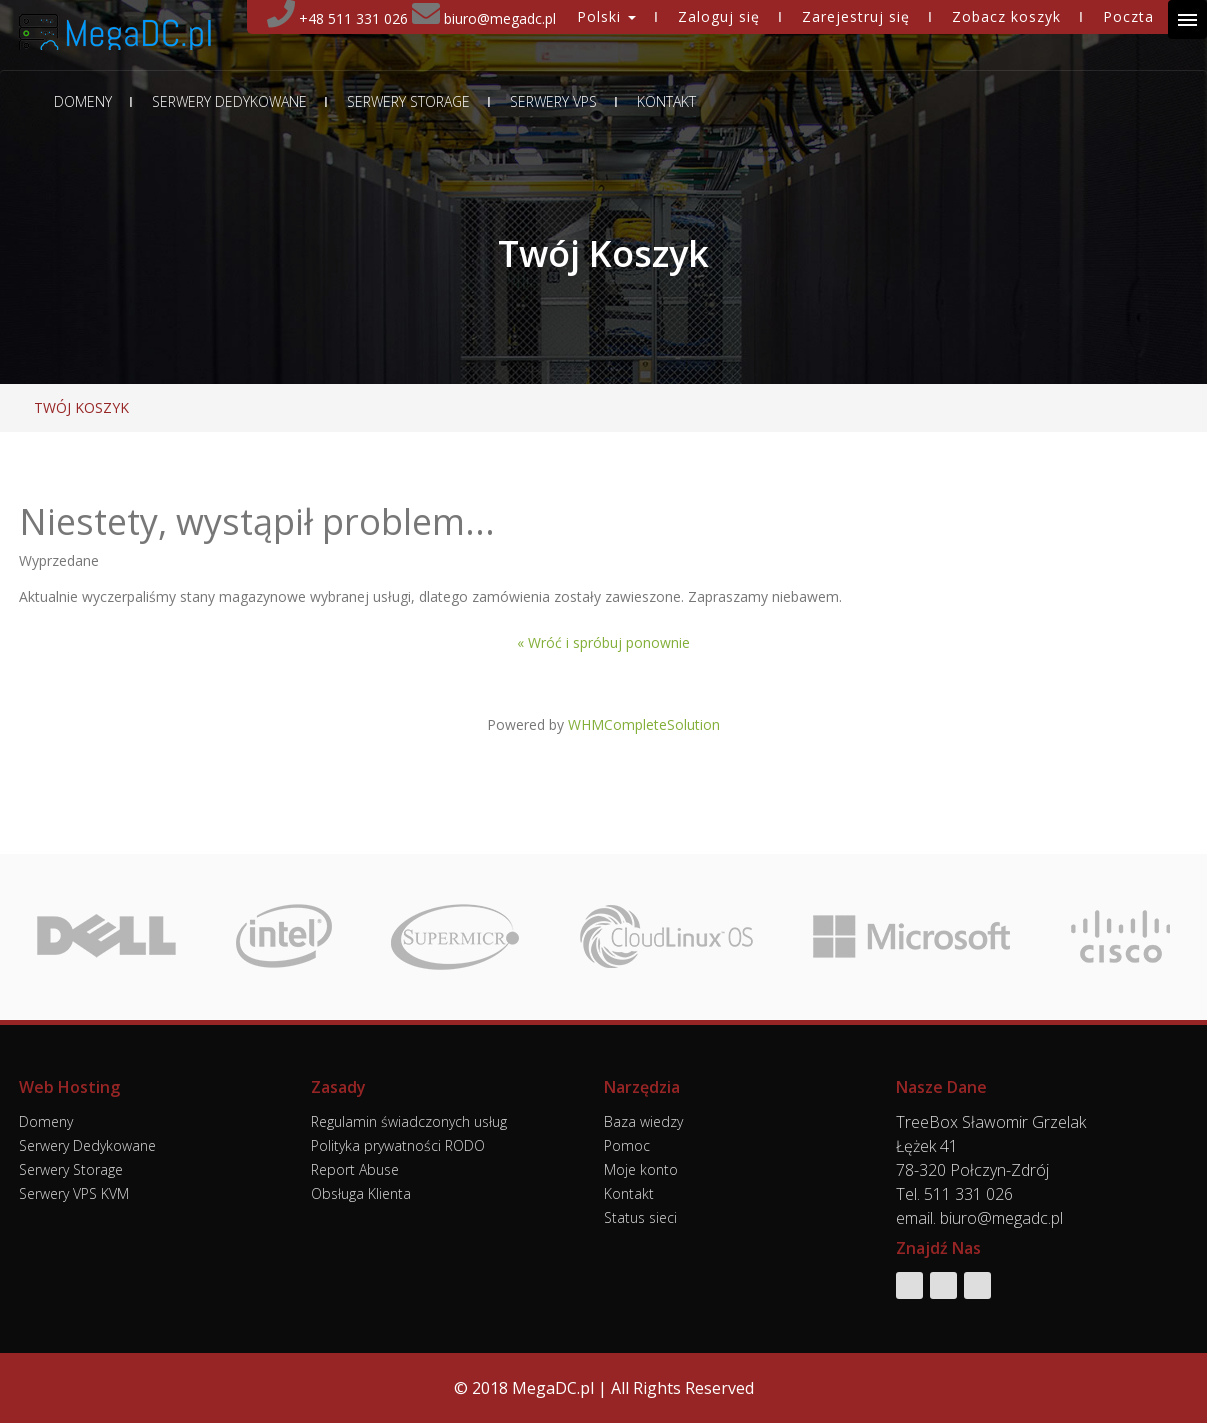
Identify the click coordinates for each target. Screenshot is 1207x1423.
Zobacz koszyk (1006, 16)
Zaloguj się (719, 16)
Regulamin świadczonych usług (409, 1121)
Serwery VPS (553, 102)
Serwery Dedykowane (229, 102)
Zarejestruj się (856, 16)
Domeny (83, 102)
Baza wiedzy (643, 1121)
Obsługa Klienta (361, 1193)
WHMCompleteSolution (644, 724)
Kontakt (666, 102)
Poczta (1128, 16)
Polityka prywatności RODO (398, 1145)
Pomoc (627, 1145)
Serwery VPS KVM (74, 1193)
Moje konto (641, 1169)
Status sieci (640, 1217)
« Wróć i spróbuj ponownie (603, 642)
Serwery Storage (408, 102)
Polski (606, 16)
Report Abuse (355, 1169)
